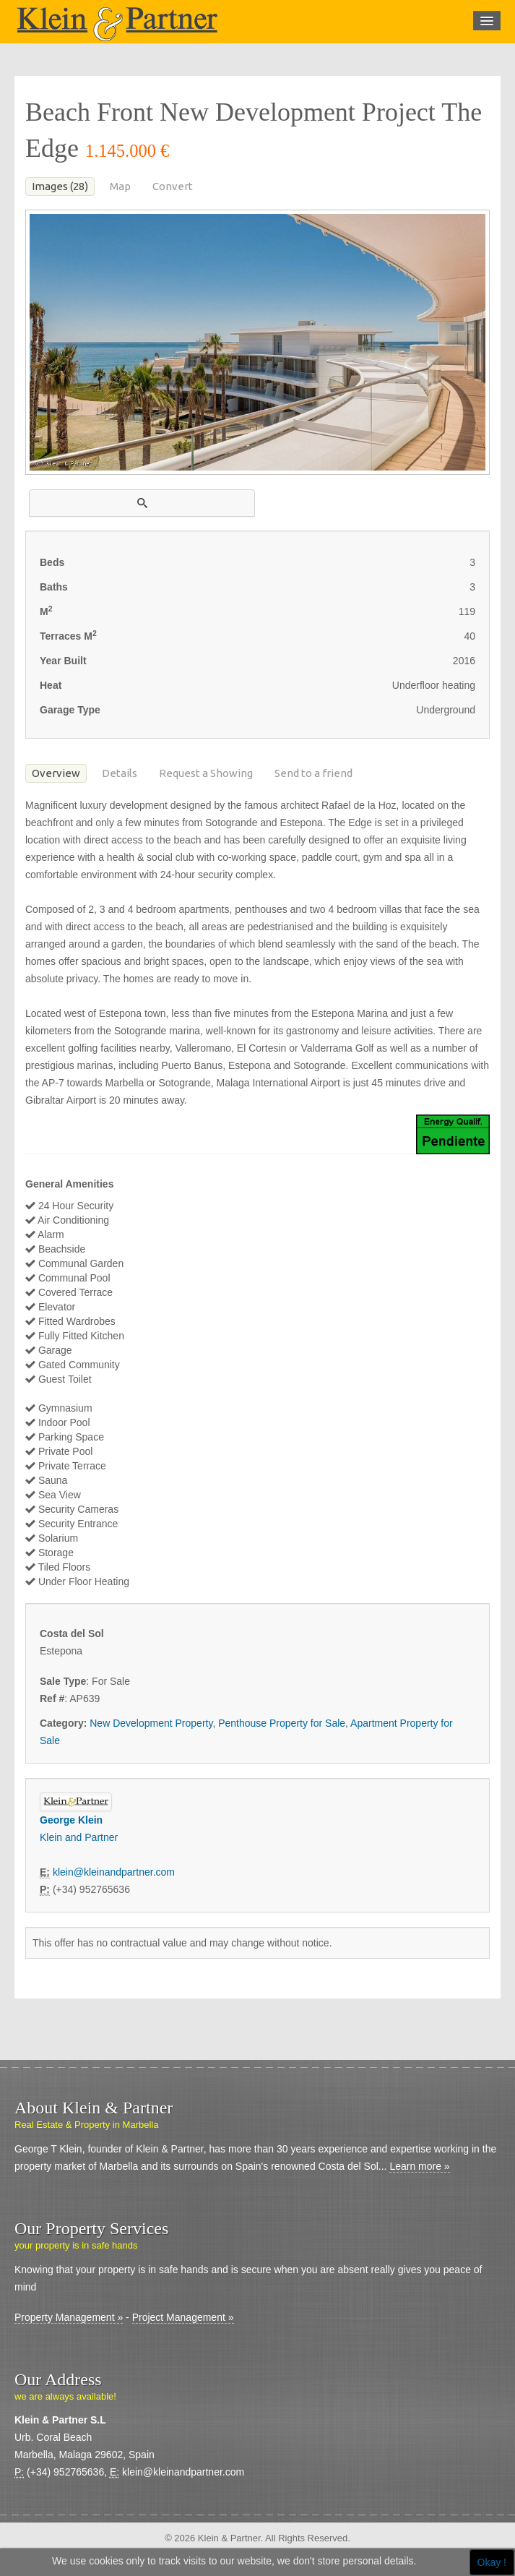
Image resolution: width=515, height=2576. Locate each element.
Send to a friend (313, 773)
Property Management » (68, 2317)
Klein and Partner (79, 1837)
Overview (56, 773)
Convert (172, 186)
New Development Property (151, 1723)
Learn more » (419, 2166)
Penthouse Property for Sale (281, 1723)
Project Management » (183, 2317)
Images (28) (60, 186)
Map (120, 186)
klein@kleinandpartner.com (114, 1872)
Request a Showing (206, 773)
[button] (142, 503)
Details (119, 773)
